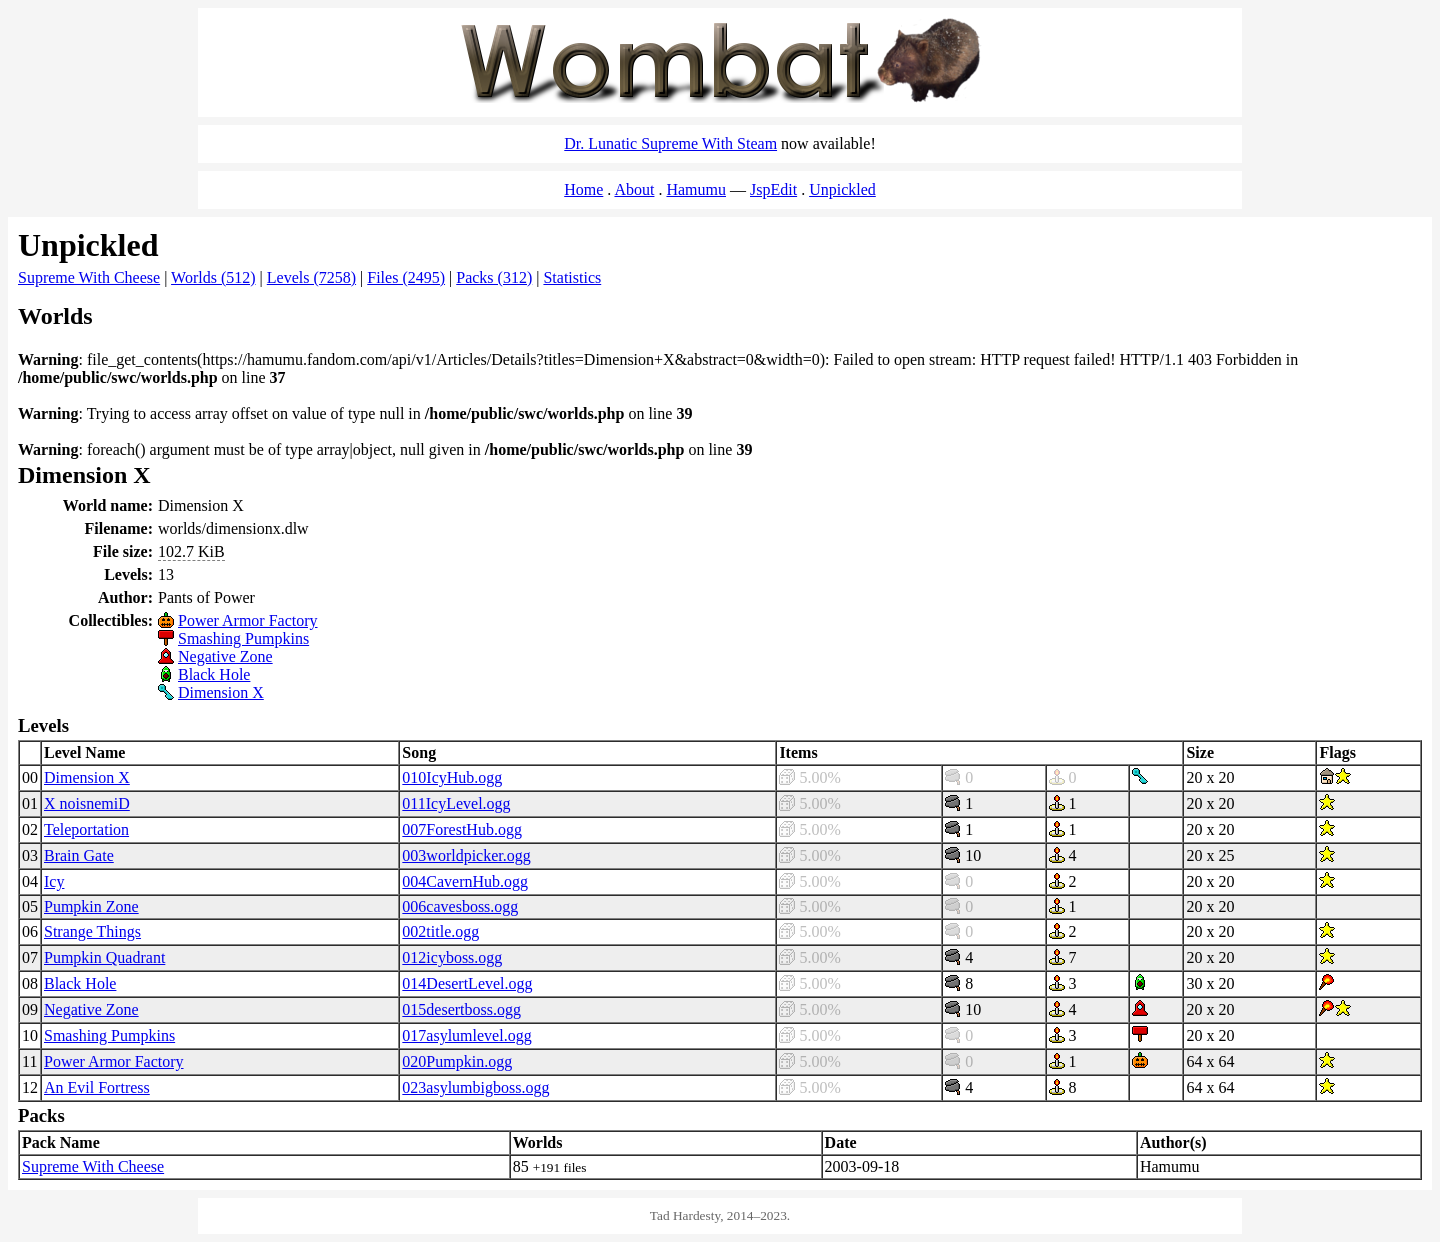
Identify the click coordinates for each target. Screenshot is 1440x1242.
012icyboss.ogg (452, 957)
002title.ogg (440, 931)
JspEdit (773, 189)
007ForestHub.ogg (462, 829)
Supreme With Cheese (89, 277)
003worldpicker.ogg (466, 855)
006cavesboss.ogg (460, 906)
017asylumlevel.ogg (466, 1035)
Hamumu (696, 189)
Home (583, 189)
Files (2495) (406, 277)
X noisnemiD (87, 803)
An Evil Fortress (97, 1087)
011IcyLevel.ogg (456, 803)
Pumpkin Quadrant (104, 957)
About (634, 189)
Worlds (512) (213, 277)
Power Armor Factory (248, 620)
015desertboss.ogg (461, 1009)
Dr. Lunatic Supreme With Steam (670, 143)
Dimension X (221, 692)
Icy (54, 881)
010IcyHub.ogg (452, 777)
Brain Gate (79, 855)
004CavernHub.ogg (465, 881)
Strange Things (92, 931)
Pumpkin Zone (91, 906)
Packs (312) (494, 277)
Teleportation (86, 829)
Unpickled (842, 189)
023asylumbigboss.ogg (475, 1087)
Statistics (572, 277)
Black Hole (214, 674)
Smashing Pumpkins (243, 638)
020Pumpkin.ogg (457, 1061)
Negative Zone (225, 656)
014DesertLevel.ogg (467, 983)
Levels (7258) (311, 277)
